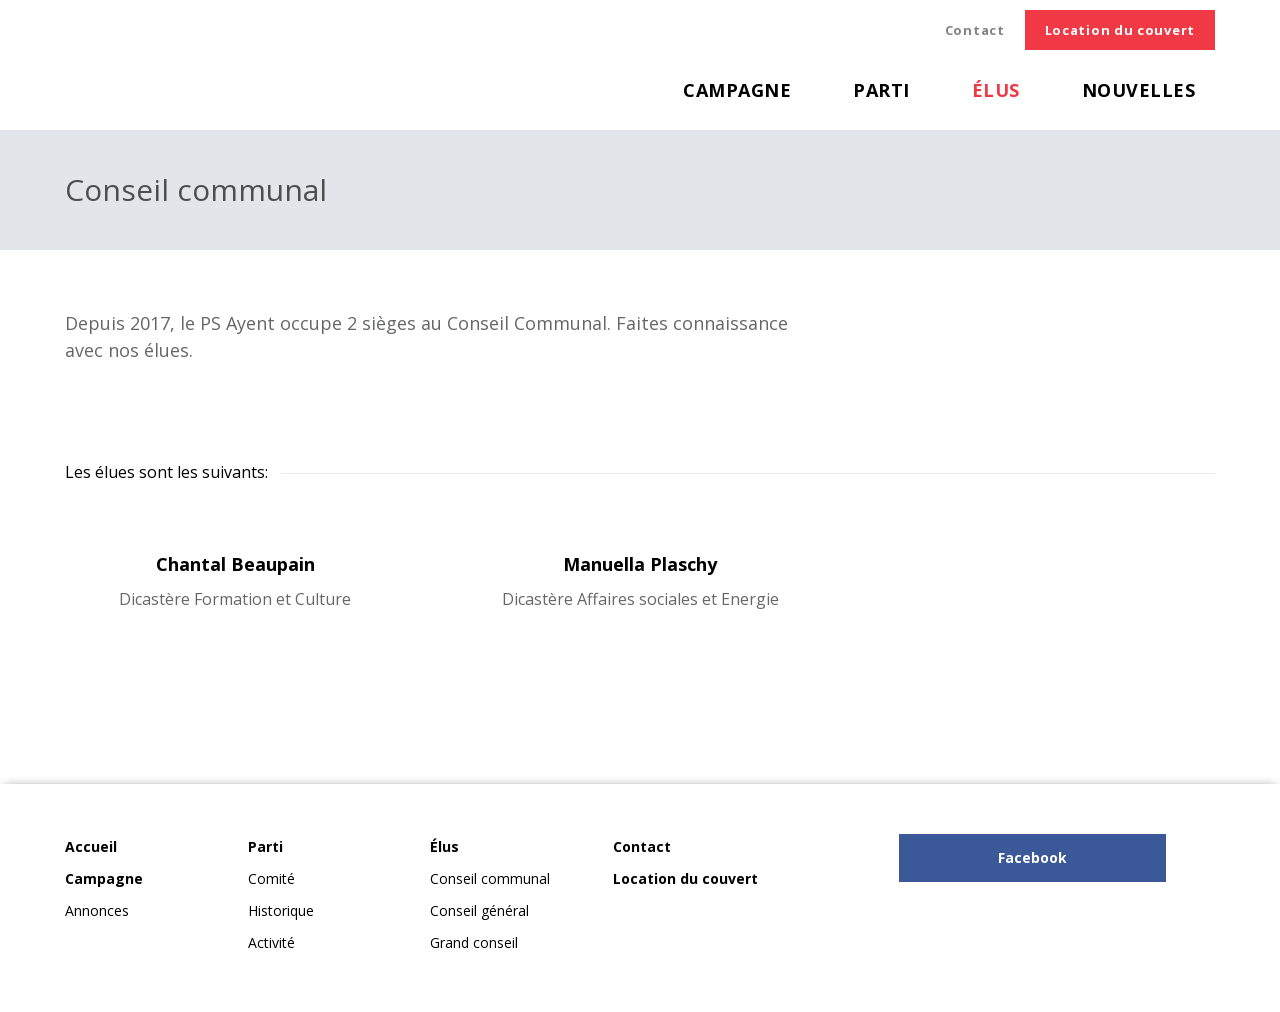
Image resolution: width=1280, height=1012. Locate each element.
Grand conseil (474, 942)
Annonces (97, 910)
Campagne (737, 90)
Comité (271, 878)
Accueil (91, 846)
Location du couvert (1120, 30)
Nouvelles (1139, 90)
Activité (271, 942)
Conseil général (479, 910)
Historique (281, 910)
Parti (881, 90)
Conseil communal (490, 878)
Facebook (1032, 857)
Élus (996, 90)
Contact (975, 30)
